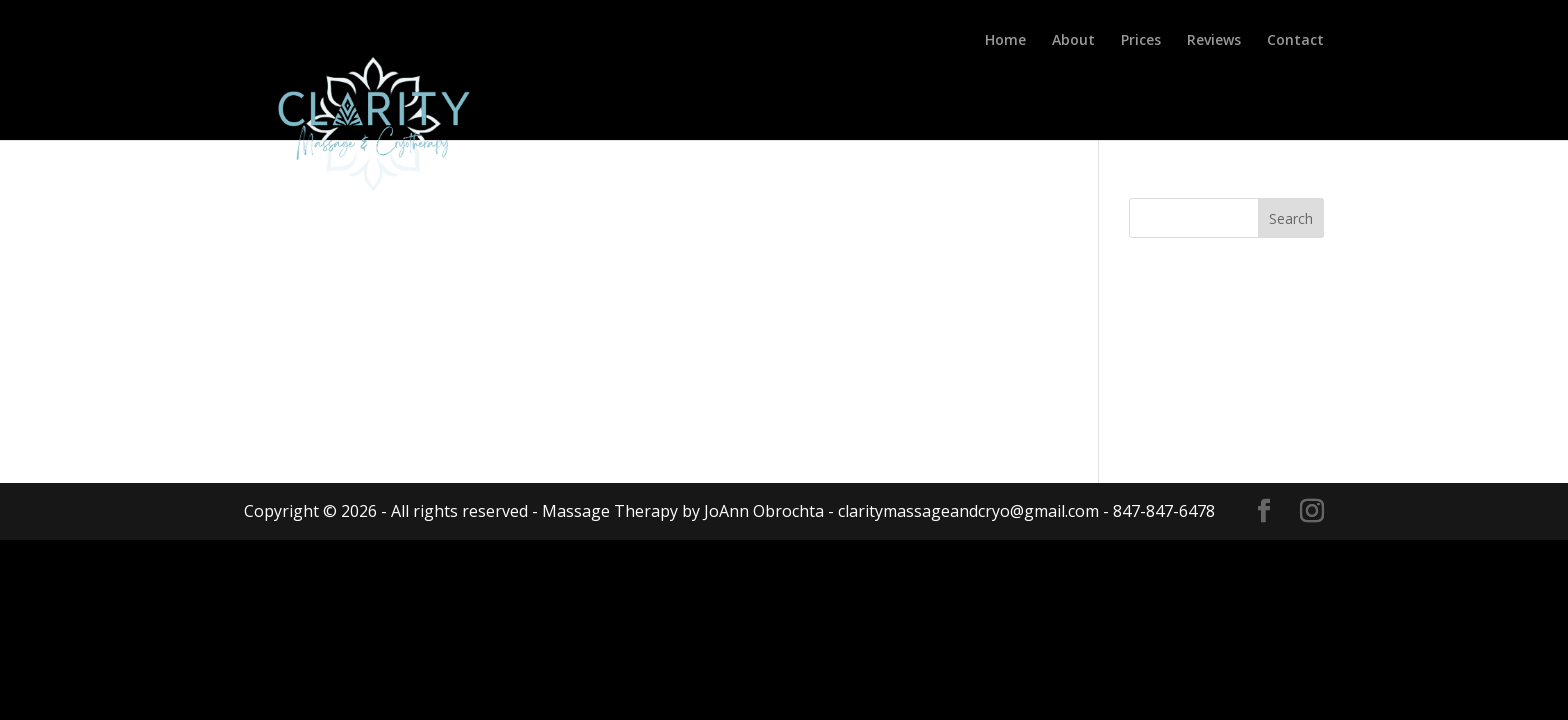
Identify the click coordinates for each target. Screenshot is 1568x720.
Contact (1295, 41)
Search (1291, 218)
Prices (1141, 41)
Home (1005, 41)
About (1073, 41)
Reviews (1214, 41)
